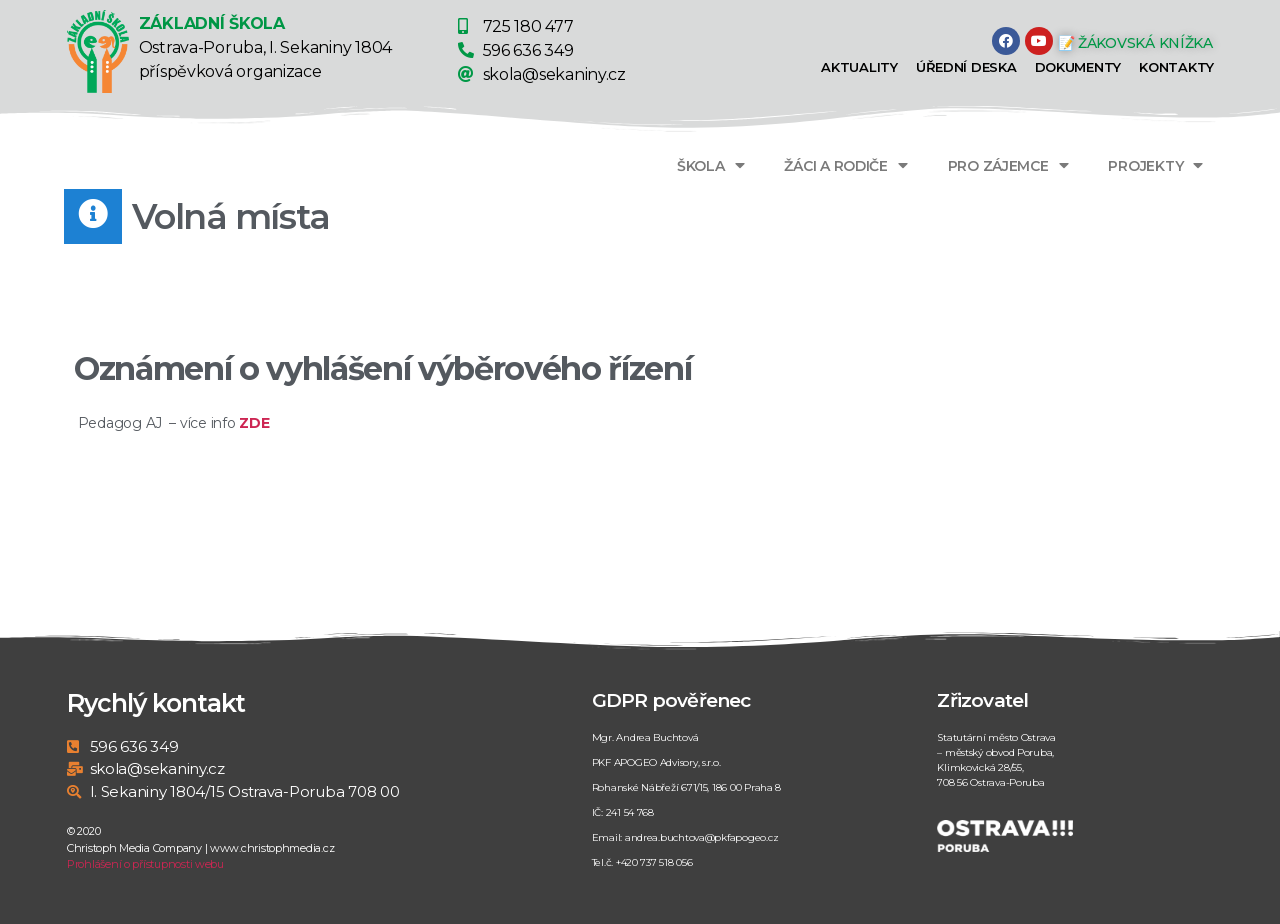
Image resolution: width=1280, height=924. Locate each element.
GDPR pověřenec (671, 700)
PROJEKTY (1155, 165)
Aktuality (859, 67)
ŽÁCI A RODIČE (845, 165)
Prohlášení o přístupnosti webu (145, 864)
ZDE (254, 423)
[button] (1140, 43)
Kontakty (1176, 67)
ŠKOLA (710, 165)
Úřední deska (966, 67)
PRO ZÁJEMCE (1008, 165)
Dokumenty (1078, 67)
